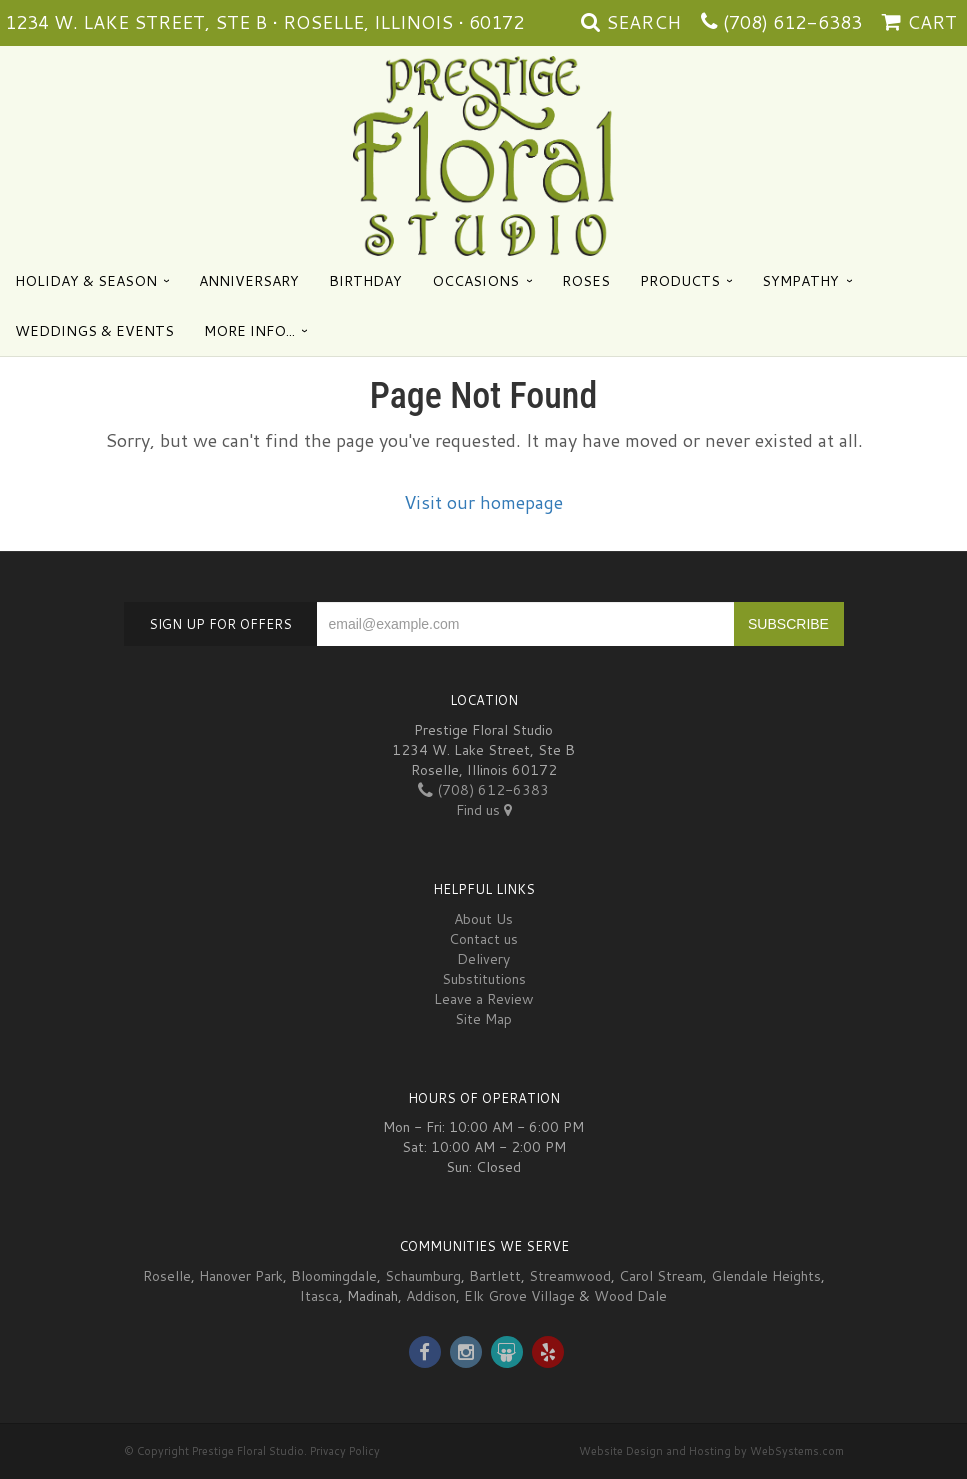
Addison (431, 1296)
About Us (483, 919)
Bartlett (495, 1276)
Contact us (483, 939)
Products (680, 281)
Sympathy (800, 281)
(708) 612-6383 (792, 22)
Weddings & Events (94, 331)
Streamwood (570, 1276)
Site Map (483, 1019)
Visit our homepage (483, 502)
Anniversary (249, 281)
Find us (484, 810)
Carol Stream (661, 1276)
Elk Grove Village (519, 1296)
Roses (586, 281)
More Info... (249, 331)
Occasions (475, 281)
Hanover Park (241, 1276)
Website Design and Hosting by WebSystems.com (711, 1451)
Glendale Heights (766, 1276)
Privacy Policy (345, 1451)
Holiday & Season (86, 281)
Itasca (319, 1296)
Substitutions (484, 979)
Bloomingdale (334, 1276)
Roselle (167, 1276)
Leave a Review (484, 999)
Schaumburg (423, 1276)
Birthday (365, 281)
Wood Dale (630, 1296)
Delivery (483, 959)
